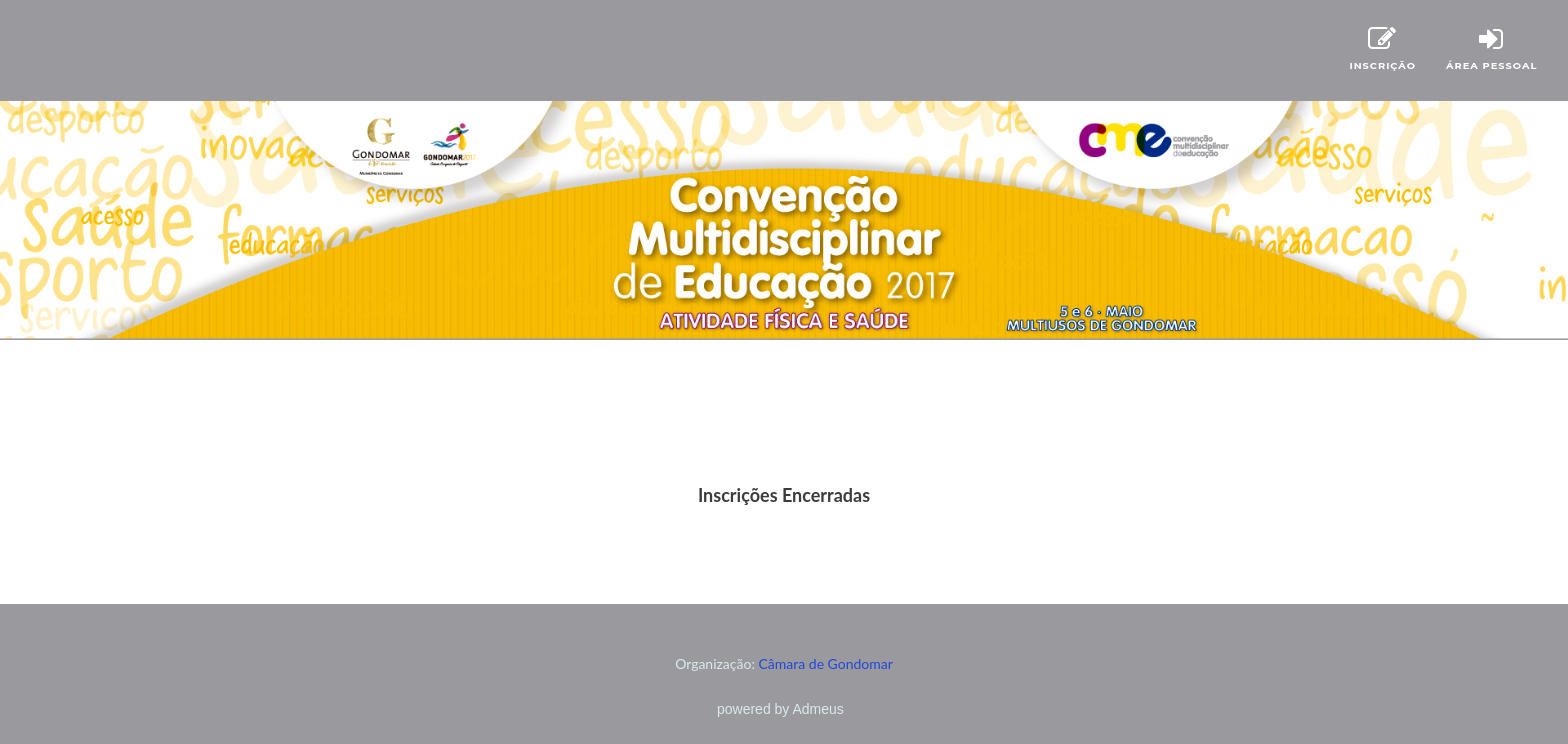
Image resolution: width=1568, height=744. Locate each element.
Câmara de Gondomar (826, 663)
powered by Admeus (780, 709)
